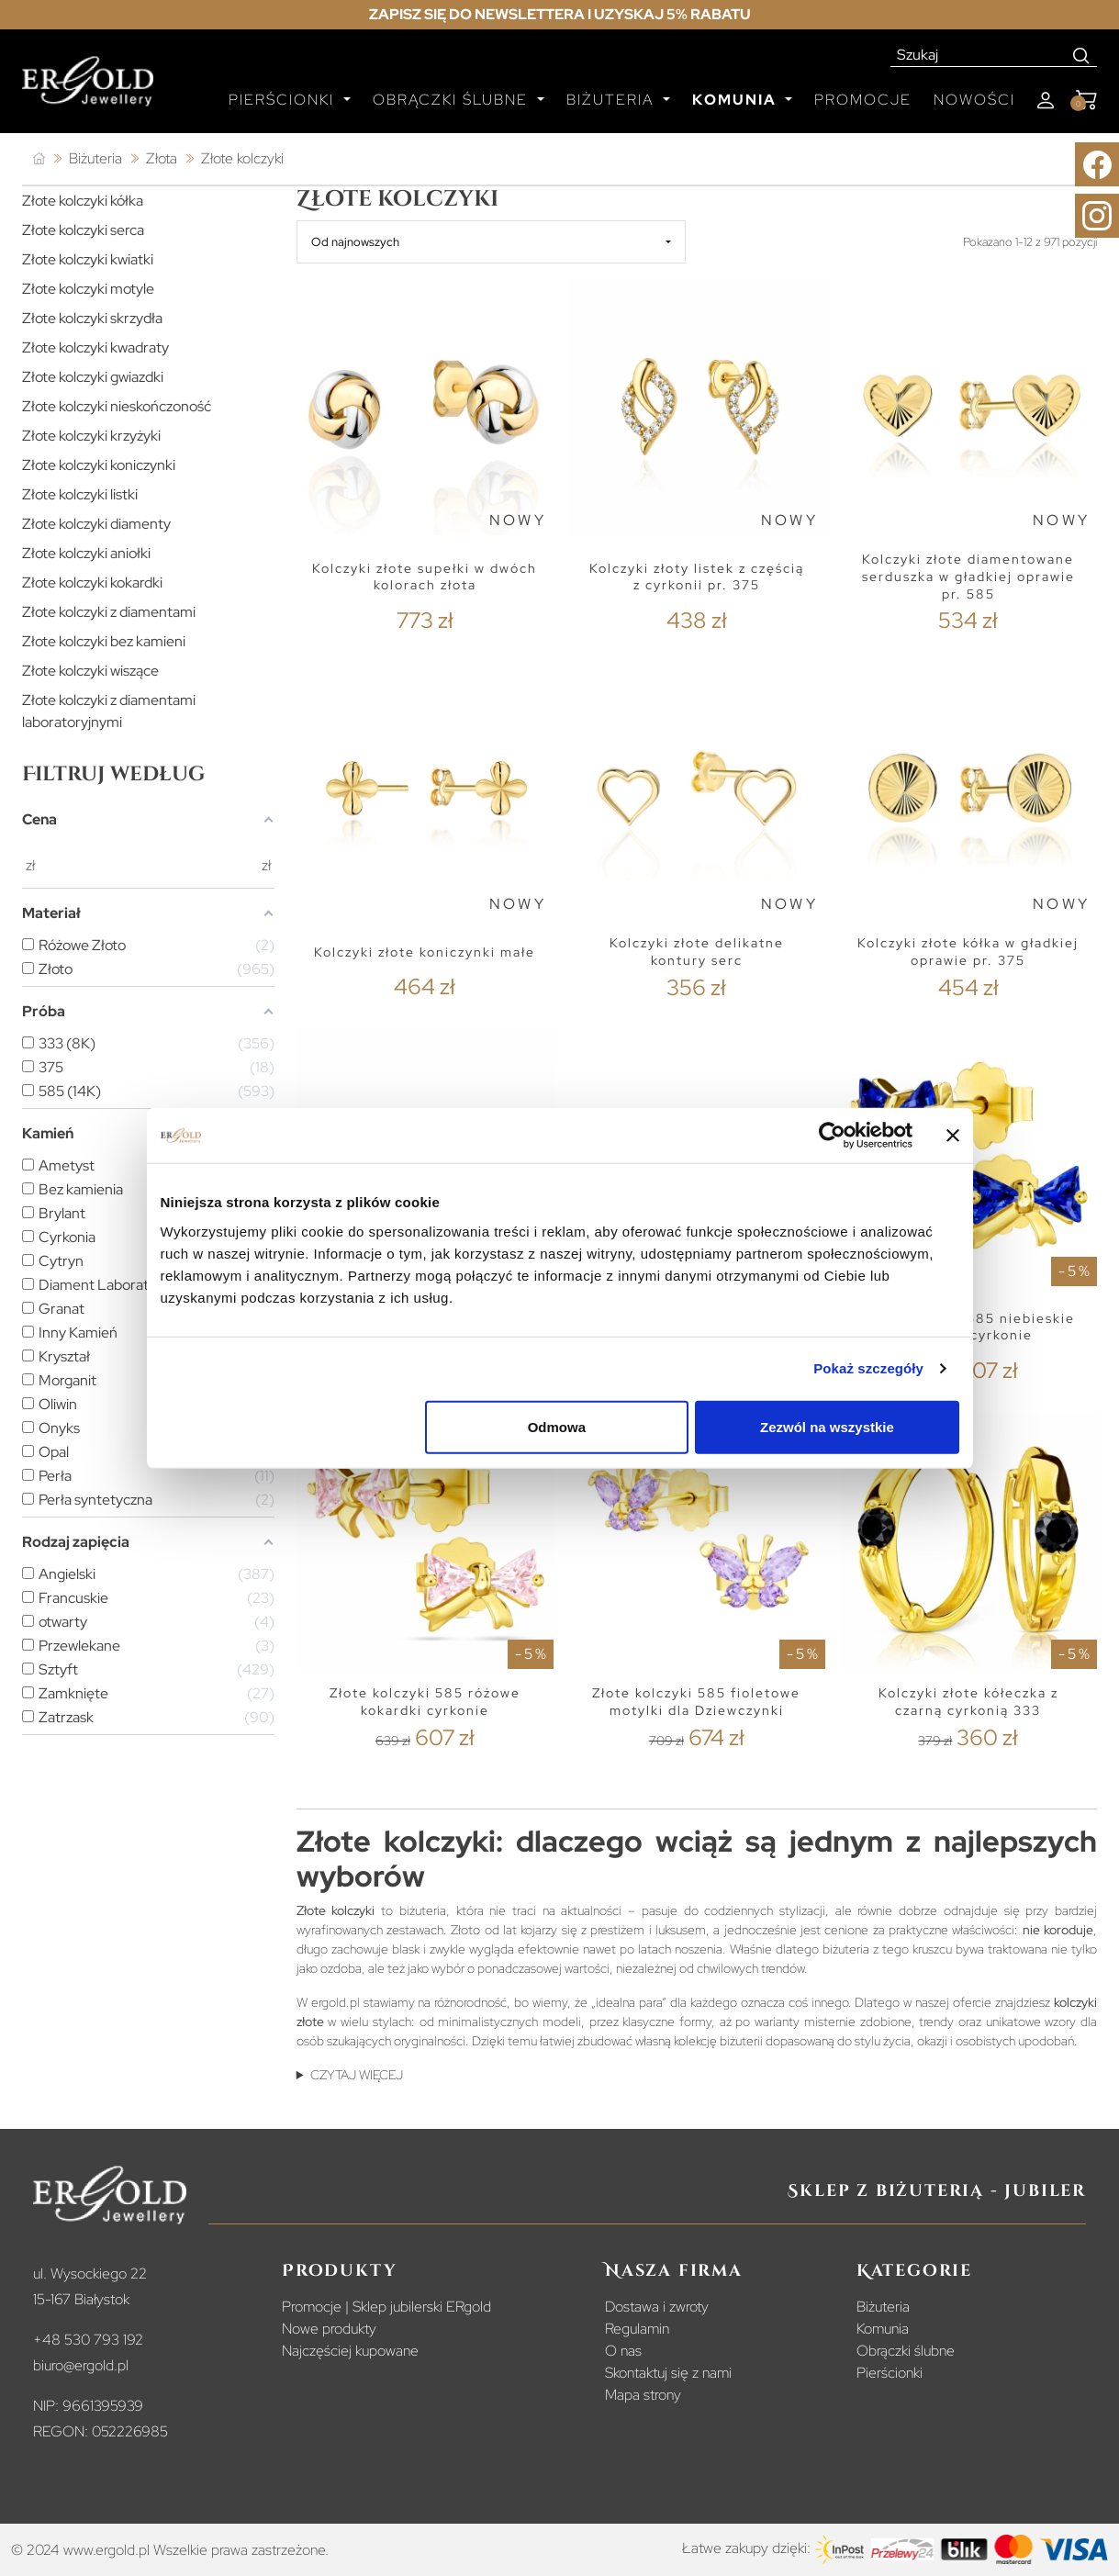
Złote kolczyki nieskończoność (116, 406)
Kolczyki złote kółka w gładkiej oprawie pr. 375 (968, 952)
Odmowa (557, 1426)
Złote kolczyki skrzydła (92, 318)
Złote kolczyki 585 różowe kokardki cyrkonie (425, 1702)
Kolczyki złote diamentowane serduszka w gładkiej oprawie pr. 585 (968, 576)
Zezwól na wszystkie (827, 1426)
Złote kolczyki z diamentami (109, 612)
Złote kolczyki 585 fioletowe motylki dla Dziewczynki (696, 1702)
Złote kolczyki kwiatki (87, 259)
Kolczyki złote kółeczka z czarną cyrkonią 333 (968, 1702)
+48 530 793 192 (88, 2339)
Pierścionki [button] (284, 99)
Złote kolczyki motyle (88, 288)
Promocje (863, 99)
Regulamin (637, 2328)
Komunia (882, 2328)
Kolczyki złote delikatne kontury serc (697, 952)
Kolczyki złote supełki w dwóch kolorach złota (424, 577)
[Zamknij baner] (952, 1135)
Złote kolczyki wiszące (90, 670)
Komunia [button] (736, 99)
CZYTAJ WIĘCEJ (356, 2074)
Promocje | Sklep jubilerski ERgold (386, 2306)
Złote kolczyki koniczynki (98, 465)
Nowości (974, 99)
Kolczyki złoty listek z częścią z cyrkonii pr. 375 (696, 577)
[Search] (1082, 55)
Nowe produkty (329, 2328)
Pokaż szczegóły (868, 1368)
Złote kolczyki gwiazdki (92, 376)
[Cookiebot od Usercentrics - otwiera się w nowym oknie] (832, 1135)
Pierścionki (889, 2372)
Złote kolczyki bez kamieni (103, 641)
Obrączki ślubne (905, 2350)
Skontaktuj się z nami (668, 2372)
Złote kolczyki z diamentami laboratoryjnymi (109, 711)
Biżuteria (883, 2306)
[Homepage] (87, 88)
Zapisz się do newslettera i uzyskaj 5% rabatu (560, 14)
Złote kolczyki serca (83, 230)
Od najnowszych (355, 242)
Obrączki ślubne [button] (453, 99)
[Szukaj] (978, 55)
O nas (623, 2350)
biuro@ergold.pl (81, 2365)
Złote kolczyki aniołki (86, 553)
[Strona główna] (39, 159)
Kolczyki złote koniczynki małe (424, 952)
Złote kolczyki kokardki (92, 582)
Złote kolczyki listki (80, 494)
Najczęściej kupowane (350, 2350)
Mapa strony (643, 2394)
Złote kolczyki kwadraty (95, 347)
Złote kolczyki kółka (82, 200)
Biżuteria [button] (612, 99)
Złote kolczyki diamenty (96, 523)
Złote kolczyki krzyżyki (91, 435)
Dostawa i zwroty (657, 2306)
